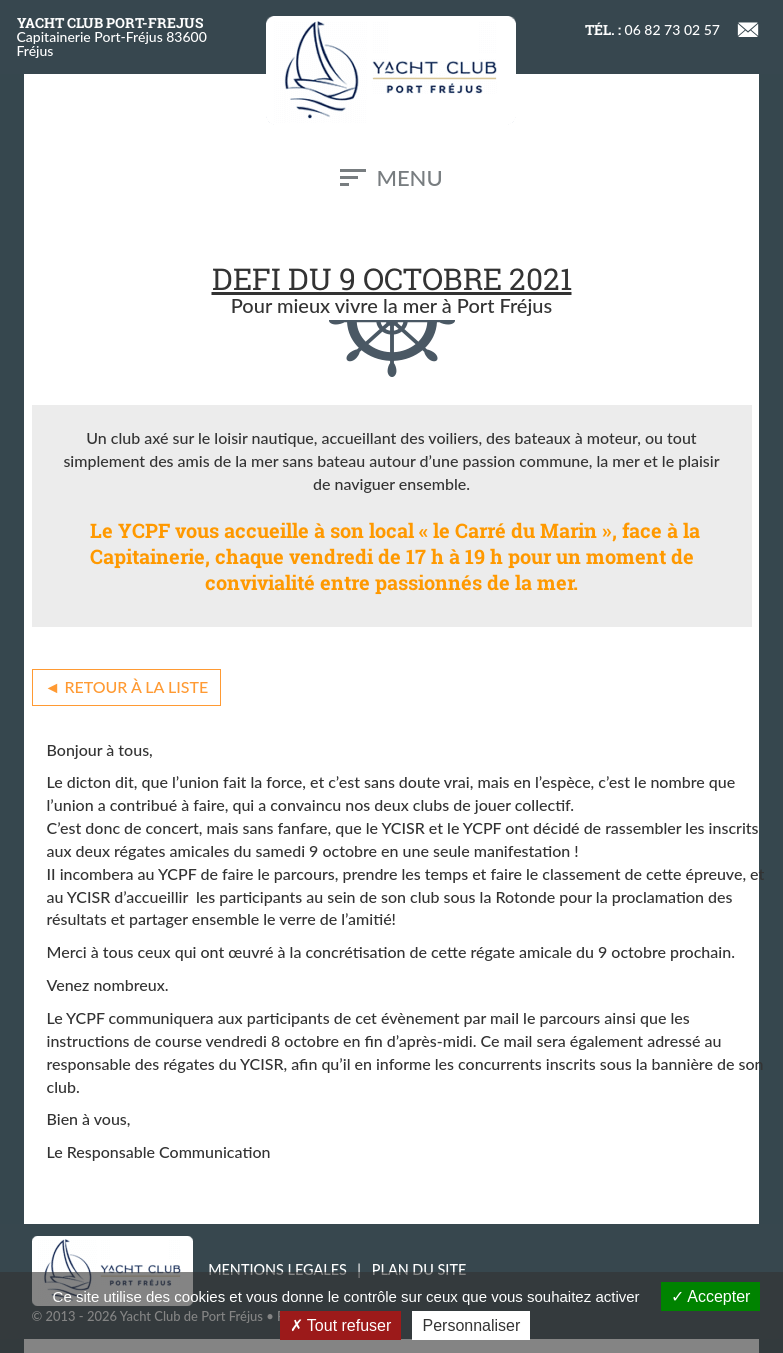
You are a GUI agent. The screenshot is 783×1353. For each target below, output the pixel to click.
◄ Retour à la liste (127, 686)
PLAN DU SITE (419, 1269)
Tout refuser (341, 1325)
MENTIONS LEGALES (277, 1269)
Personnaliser (471, 1325)
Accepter (711, 1296)
